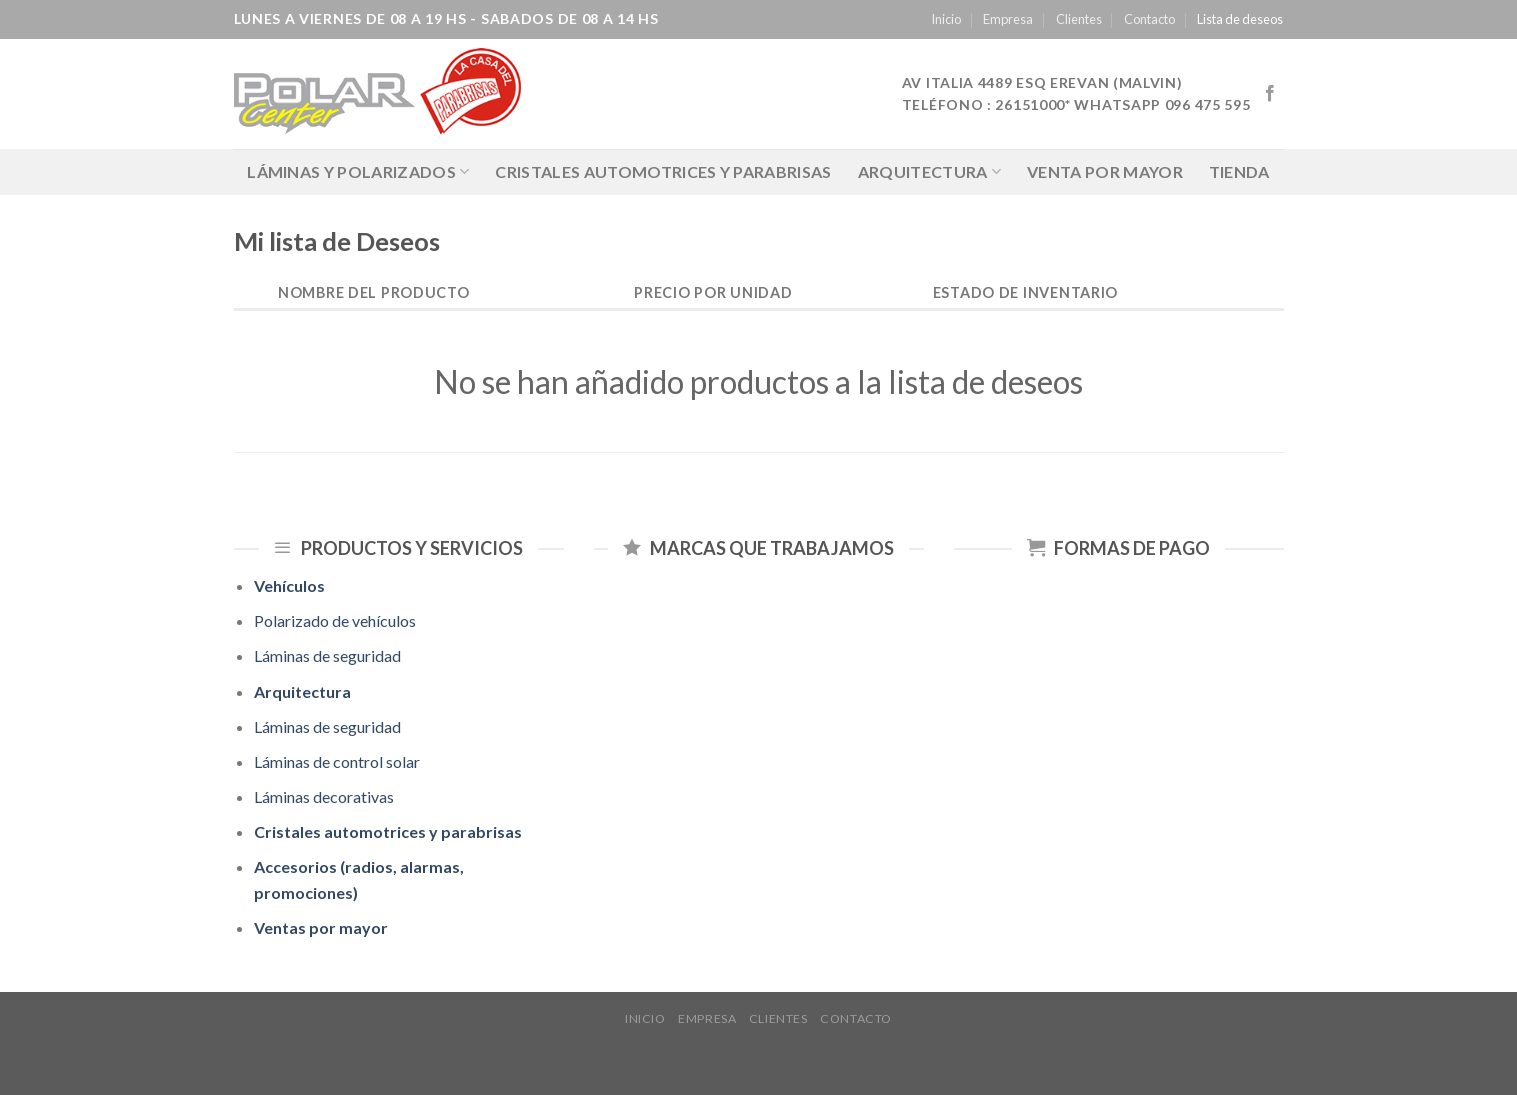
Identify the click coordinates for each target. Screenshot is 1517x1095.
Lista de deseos (1240, 19)
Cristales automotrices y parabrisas (663, 171)
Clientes (1079, 19)
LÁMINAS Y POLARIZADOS (358, 172)
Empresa (1008, 19)
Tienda (1239, 171)
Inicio (946, 19)
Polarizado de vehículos (335, 620)
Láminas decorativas (324, 796)
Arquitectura (929, 172)
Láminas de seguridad (327, 655)
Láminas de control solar (337, 761)
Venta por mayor (1105, 171)
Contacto (1149, 19)
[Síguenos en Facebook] (1270, 94)
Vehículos (289, 585)
